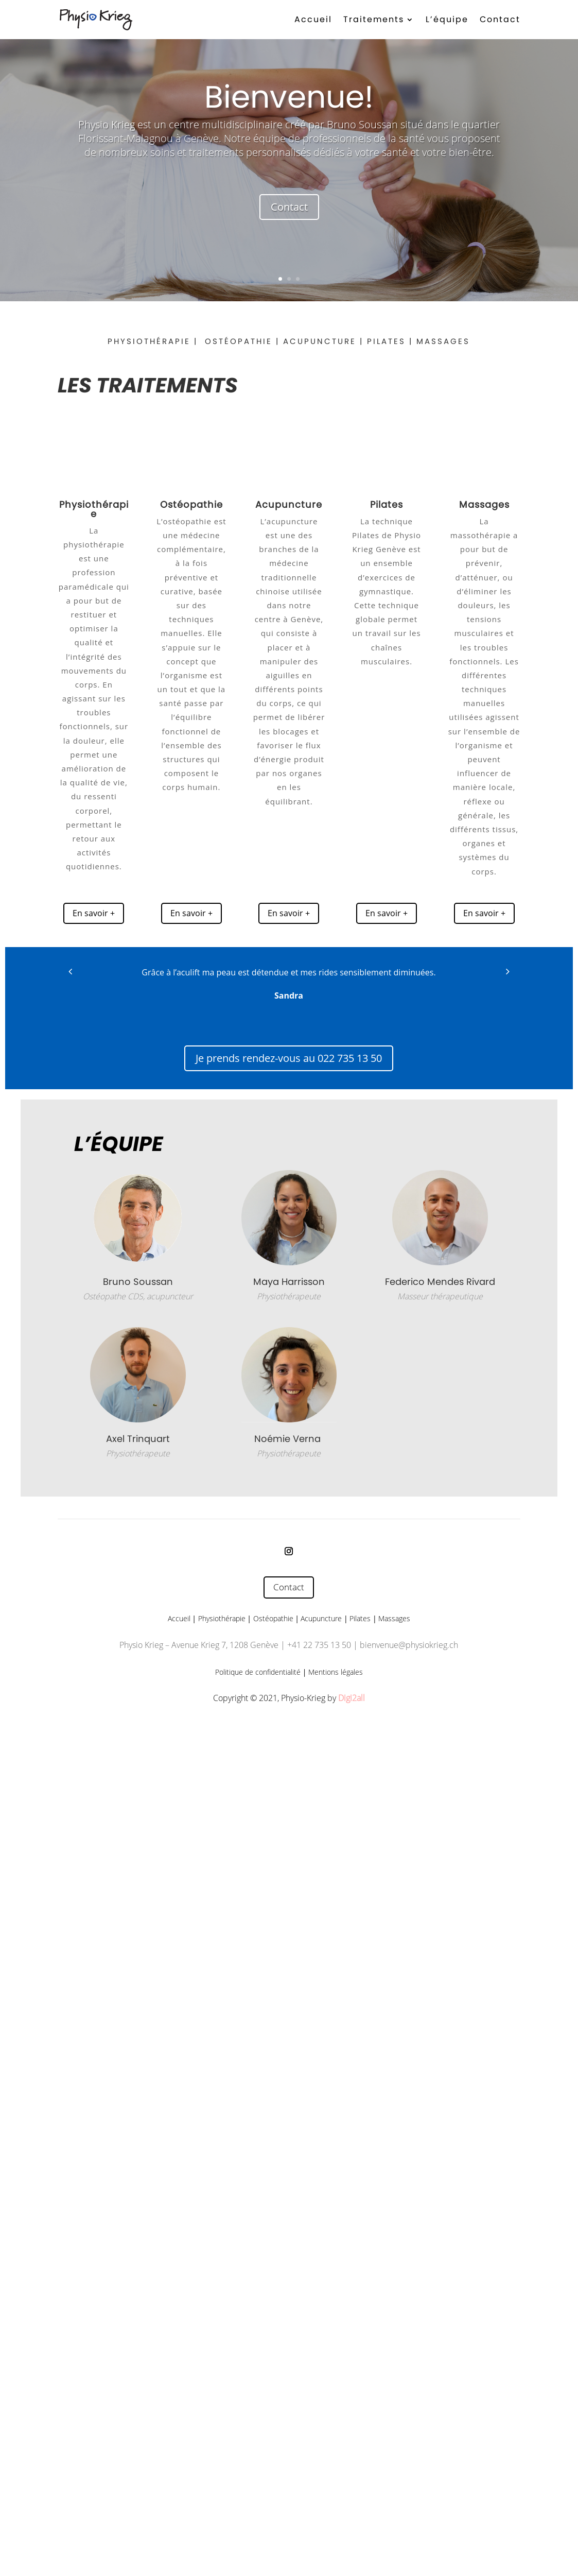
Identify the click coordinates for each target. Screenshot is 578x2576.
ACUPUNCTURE (319, 341)
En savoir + (94, 913)
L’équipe (447, 19)
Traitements (373, 19)
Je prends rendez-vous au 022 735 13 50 (289, 1058)
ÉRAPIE (173, 341)
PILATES (386, 341)
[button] (70, 971)
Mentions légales (335, 1672)
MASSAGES (443, 341)
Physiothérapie (222, 1618)
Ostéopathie (273, 1618)
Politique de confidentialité (258, 1672)
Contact (500, 19)
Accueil (313, 19)
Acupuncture (288, 504)
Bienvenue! (289, 96)
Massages (394, 1618)
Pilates (360, 1618)
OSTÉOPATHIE (238, 341)
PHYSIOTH (132, 341)
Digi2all (351, 1698)
